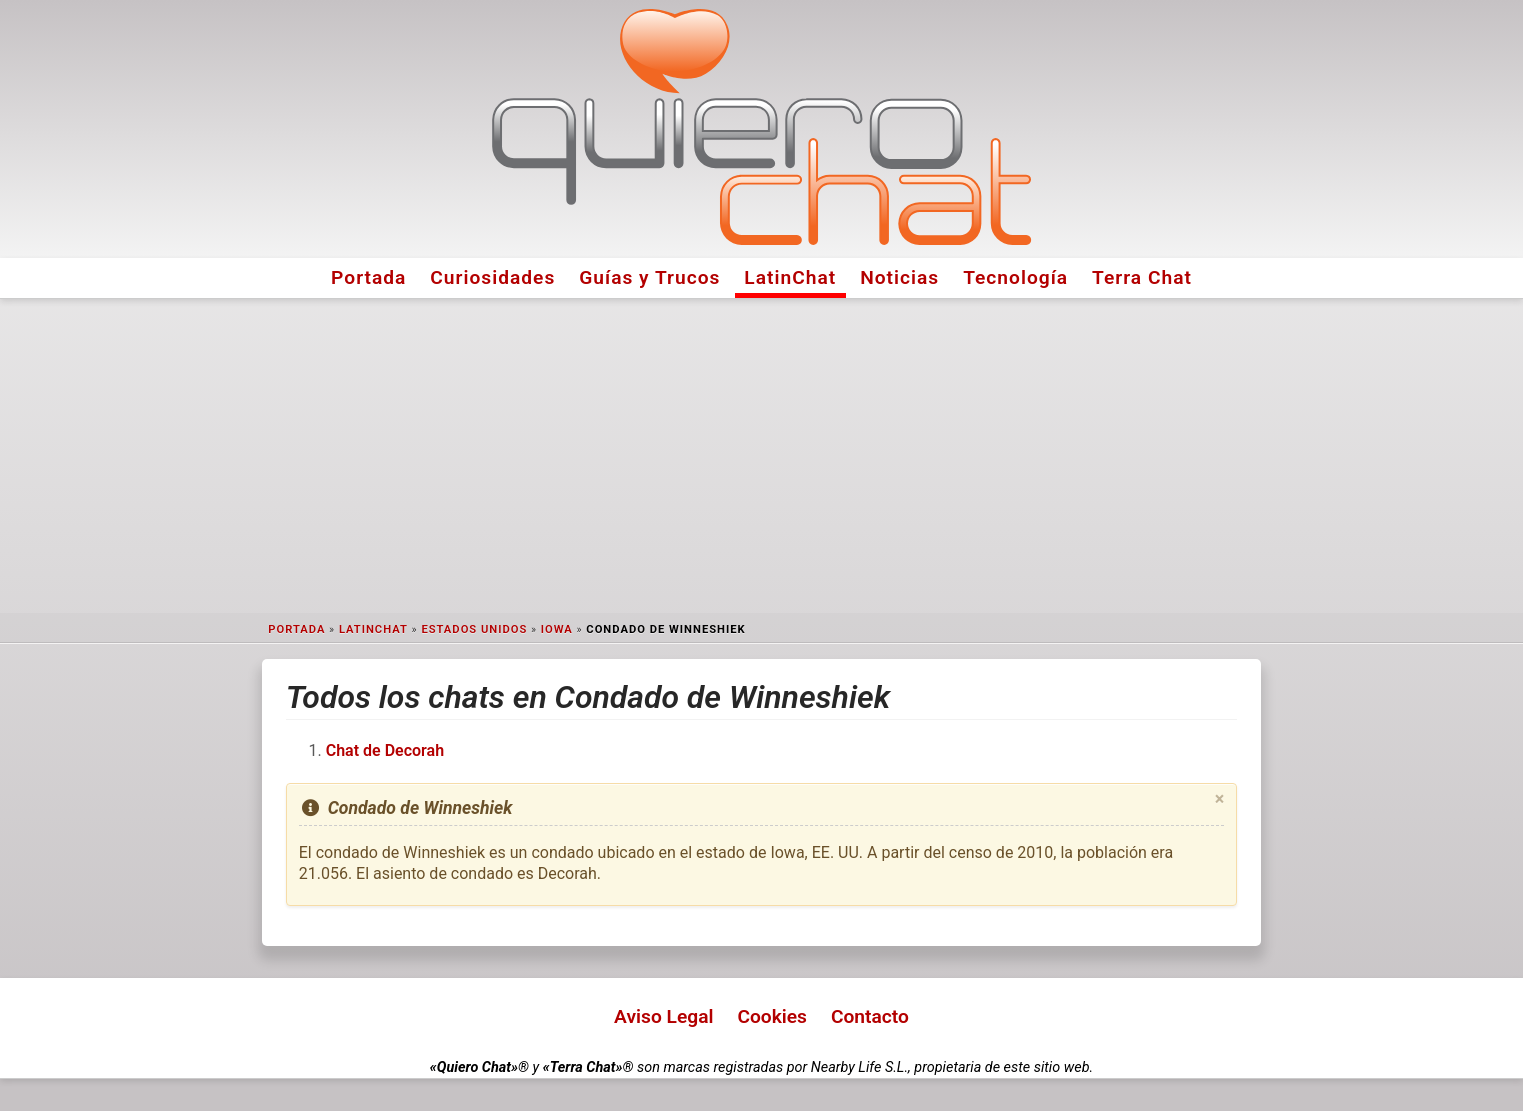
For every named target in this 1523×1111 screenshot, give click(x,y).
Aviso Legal (663, 1016)
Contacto (870, 1016)
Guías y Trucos (649, 277)
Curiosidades (492, 277)
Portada (368, 277)
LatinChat (790, 277)
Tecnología (1015, 277)
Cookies (772, 1016)
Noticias (899, 277)
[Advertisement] (762, 456)
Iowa (557, 629)
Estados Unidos (474, 629)
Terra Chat (1142, 277)
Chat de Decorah (385, 750)
